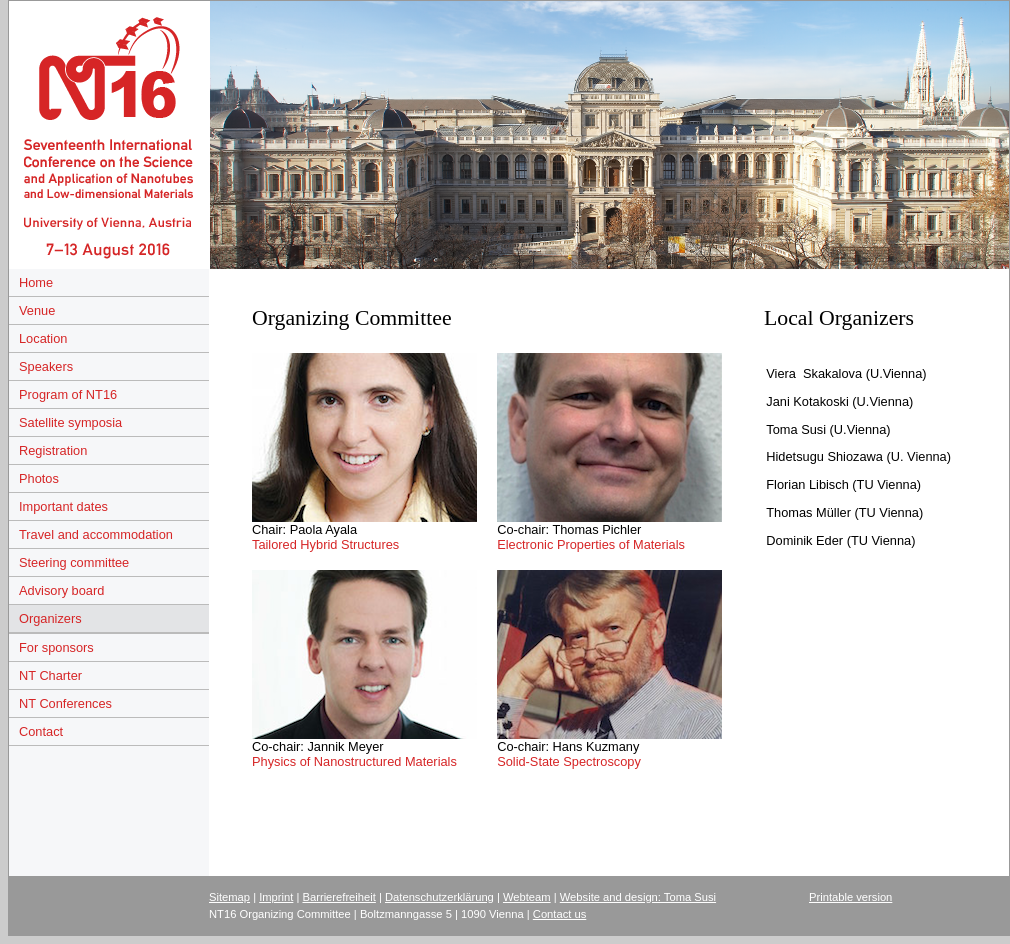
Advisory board (61, 590)
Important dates (63, 506)
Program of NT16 (68, 394)
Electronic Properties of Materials (591, 544)
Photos (39, 478)
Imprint (276, 897)
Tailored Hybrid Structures (325, 544)
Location (43, 338)
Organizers (50, 618)
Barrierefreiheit (339, 897)
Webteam (527, 897)
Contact (41, 731)
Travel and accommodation (96, 534)
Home (36, 282)
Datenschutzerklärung (439, 897)
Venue (37, 310)
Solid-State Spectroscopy (569, 761)
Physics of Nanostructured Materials (354, 761)
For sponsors (56, 647)
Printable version (850, 897)
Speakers (46, 366)
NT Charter (50, 675)
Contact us (559, 914)
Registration (53, 450)
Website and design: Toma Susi (638, 897)
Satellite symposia (70, 422)
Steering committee (74, 562)
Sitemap (229, 897)
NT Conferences (65, 703)
